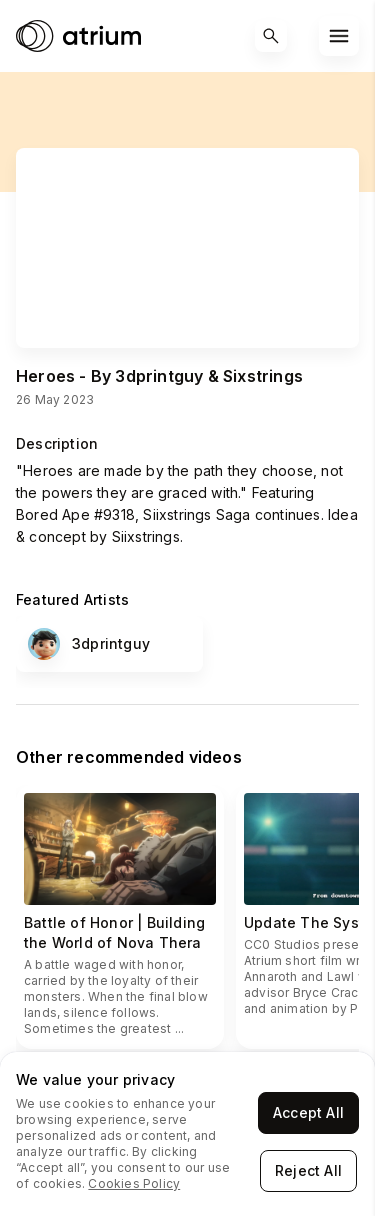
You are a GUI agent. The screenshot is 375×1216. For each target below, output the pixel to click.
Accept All (308, 1112)
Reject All (308, 1170)
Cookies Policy (134, 1183)
